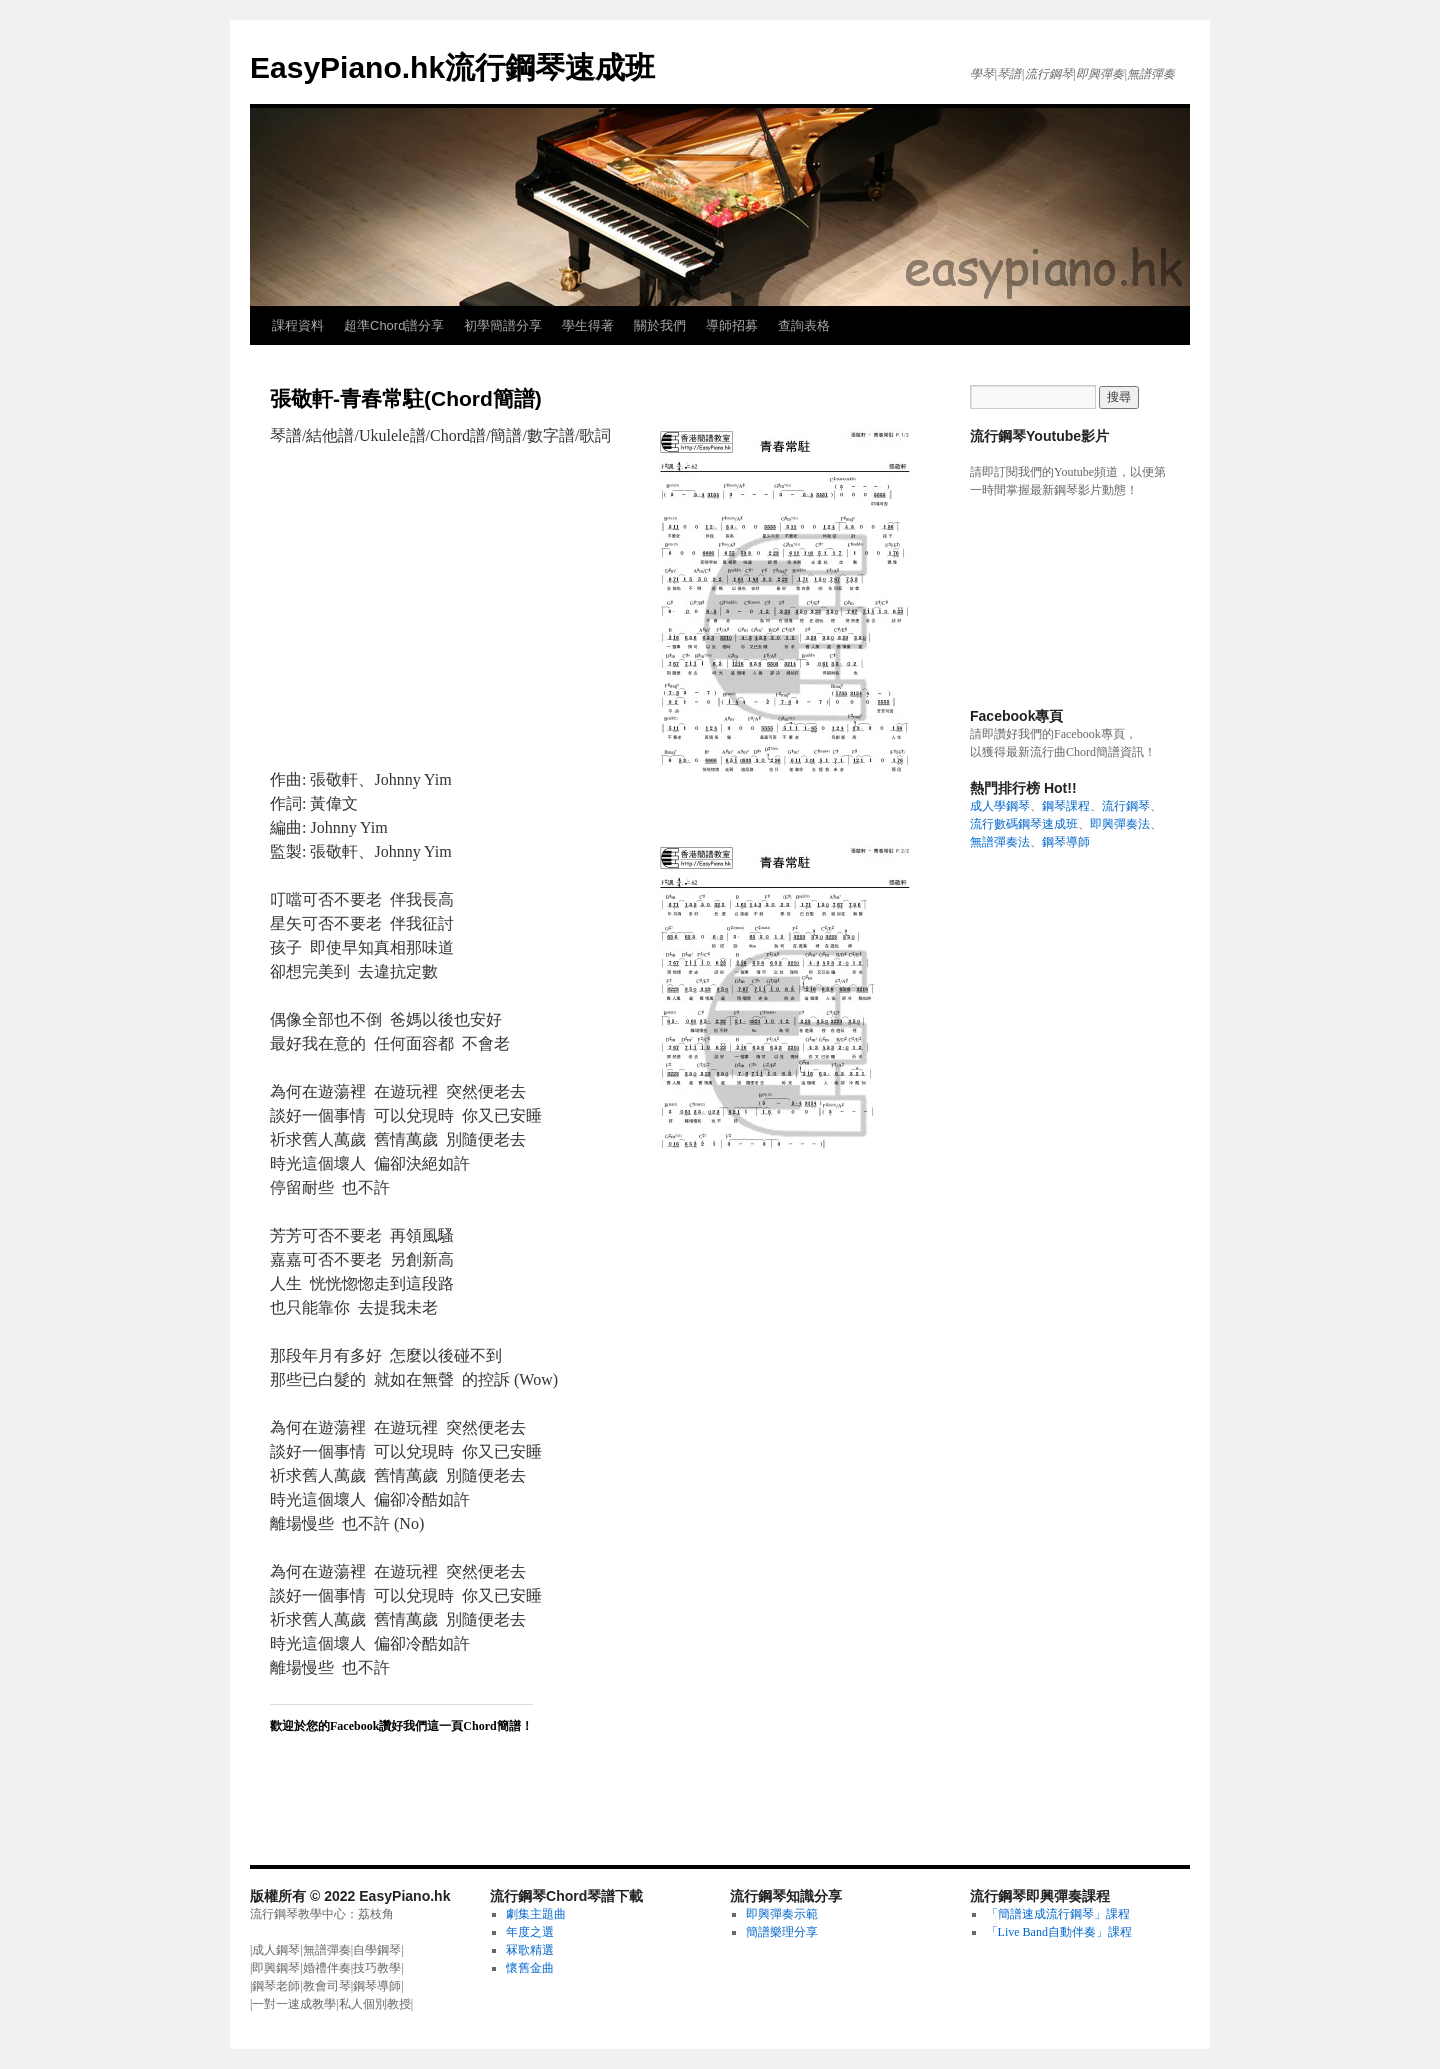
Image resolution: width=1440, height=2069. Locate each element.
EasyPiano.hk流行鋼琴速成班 (452, 67)
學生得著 (588, 325)
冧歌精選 (530, 1950)
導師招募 (732, 325)
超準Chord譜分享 (394, 325)
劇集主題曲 (536, 1914)
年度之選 (530, 1932)
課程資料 (298, 325)
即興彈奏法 (1120, 824)
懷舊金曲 (530, 1968)
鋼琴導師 (1066, 842)
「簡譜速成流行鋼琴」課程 (1058, 1914)
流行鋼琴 (1126, 806)
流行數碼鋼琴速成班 (1024, 824)
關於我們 (660, 325)
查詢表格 (804, 325)
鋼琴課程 (1066, 806)
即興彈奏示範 (782, 1914)
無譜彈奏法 (1000, 842)
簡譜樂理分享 (782, 1932)
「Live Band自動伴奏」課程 (1059, 1932)
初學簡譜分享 (503, 325)
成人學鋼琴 (1000, 806)
